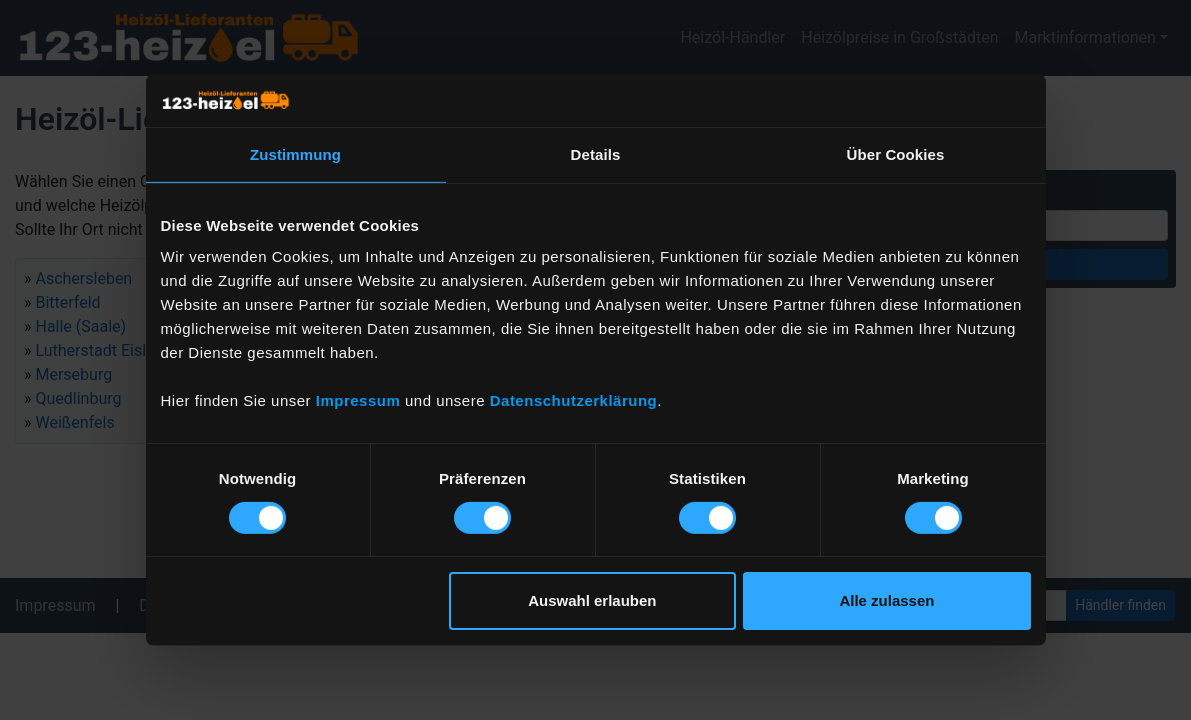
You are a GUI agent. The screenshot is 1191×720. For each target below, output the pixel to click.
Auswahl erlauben (592, 600)
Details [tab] (596, 153)
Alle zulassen (886, 600)
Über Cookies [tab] (896, 153)
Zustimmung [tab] (295, 153)
